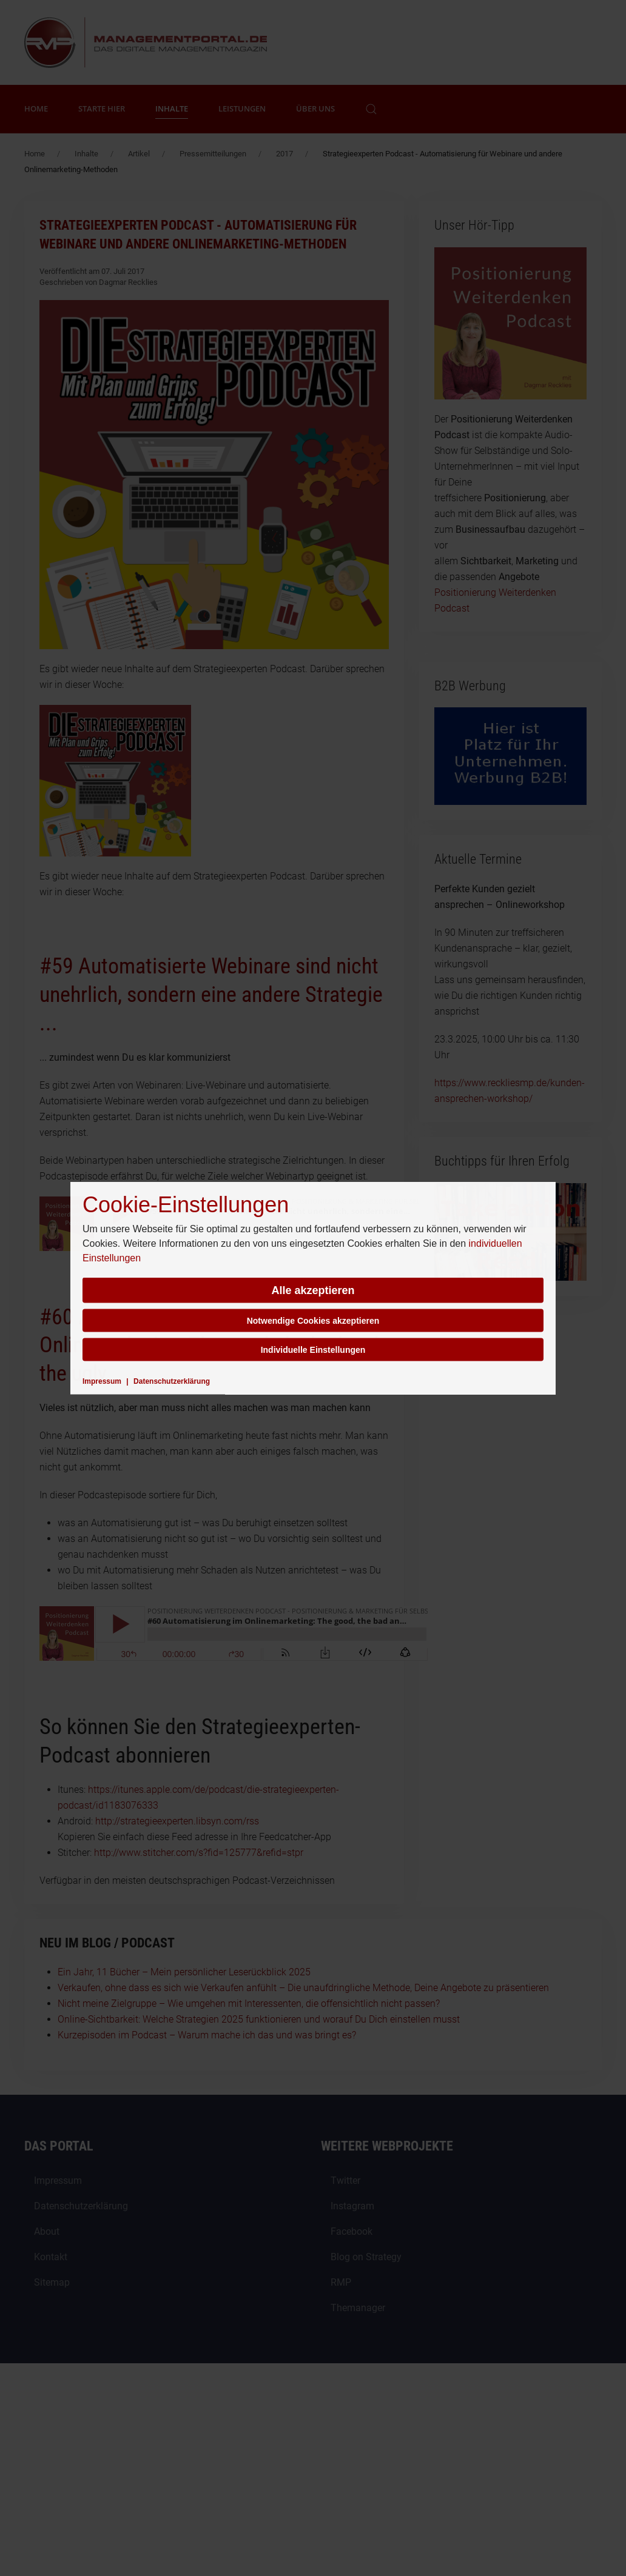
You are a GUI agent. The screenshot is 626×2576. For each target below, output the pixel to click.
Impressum (101, 1381)
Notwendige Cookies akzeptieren (313, 1321)
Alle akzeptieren (312, 1290)
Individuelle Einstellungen (313, 1350)
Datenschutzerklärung (171, 1381)
